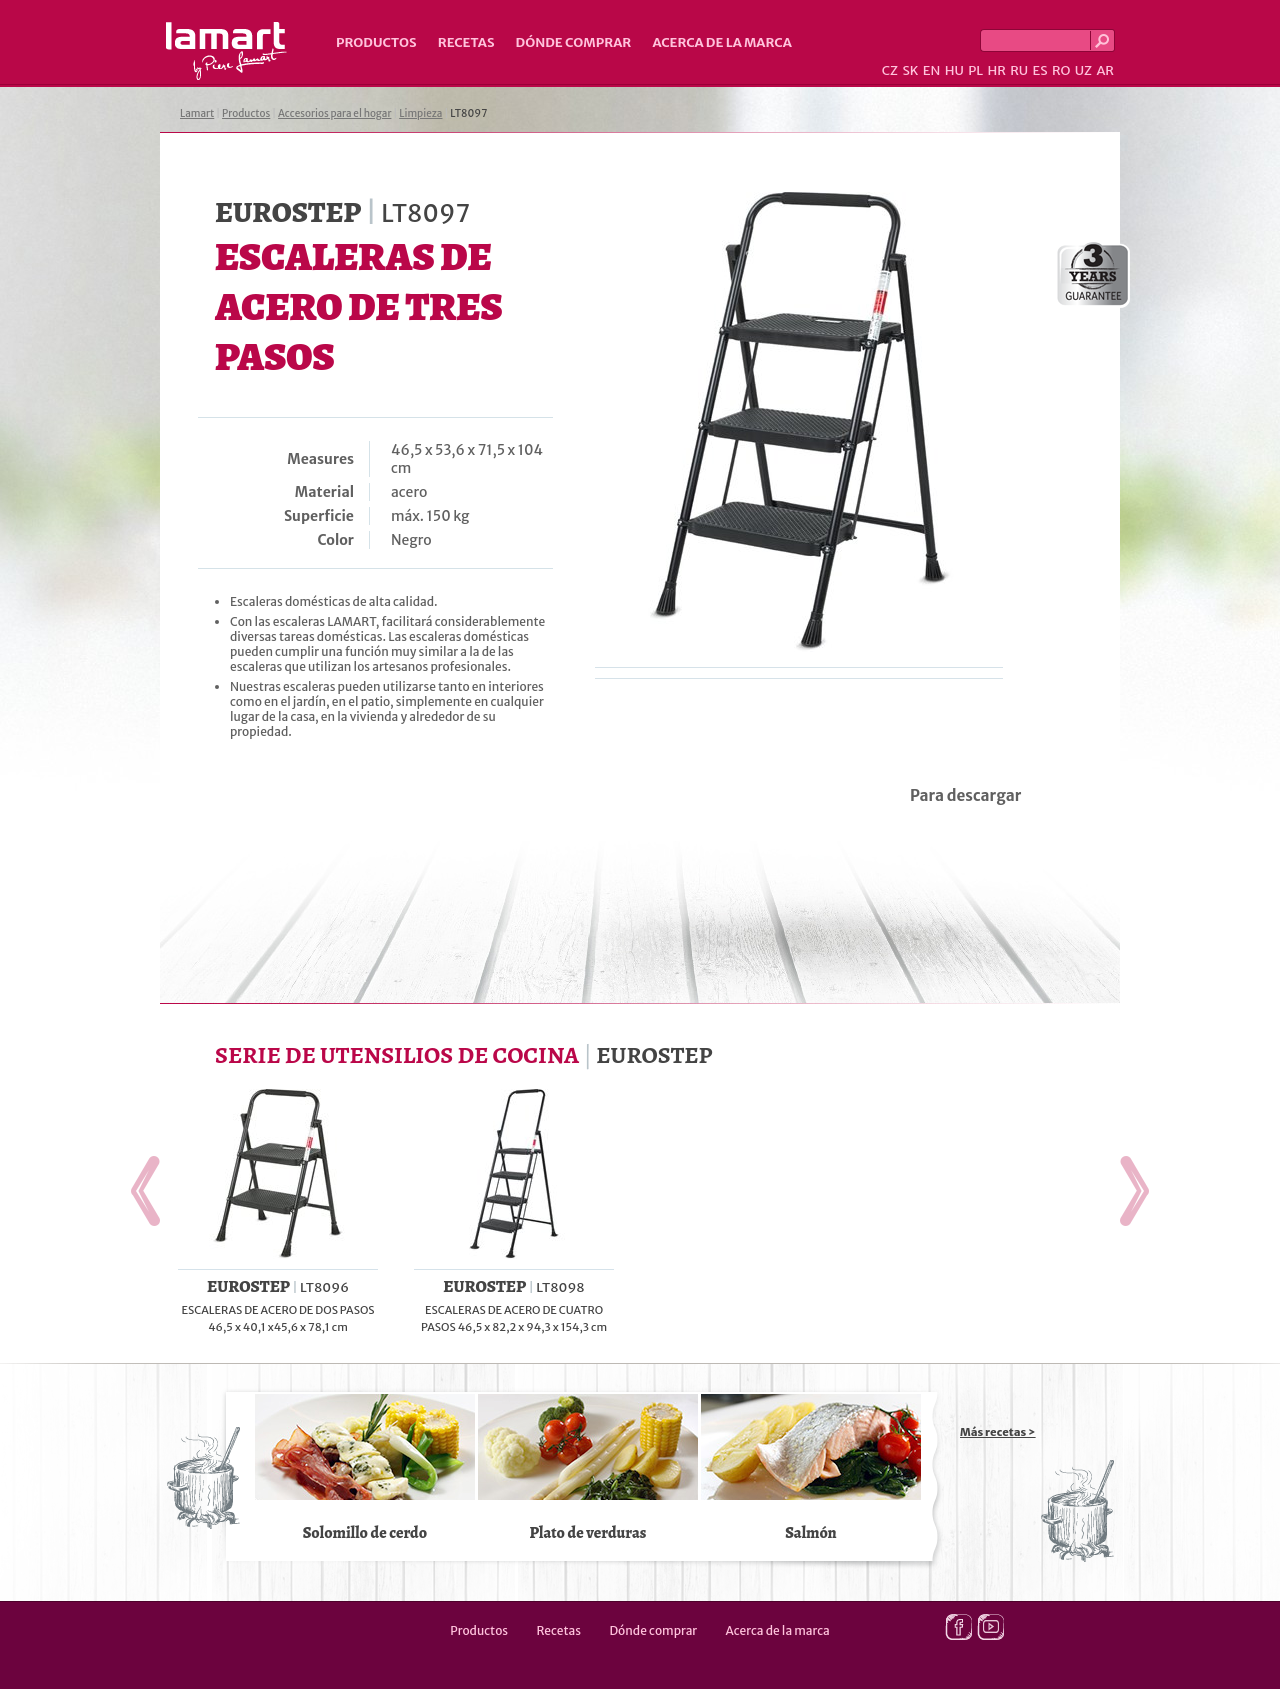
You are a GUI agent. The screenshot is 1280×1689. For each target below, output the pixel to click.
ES (1040, 70)
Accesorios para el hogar (334, 113)
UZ (1083, 70)
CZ (890, 70)
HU (954, 70)
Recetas (466, 42)
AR (1105, 70)
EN (932, 70)
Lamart (226, 51)
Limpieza (420, 113)
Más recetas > (998, 1432)
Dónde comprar (574, 42)
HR (996, 70)
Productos (376, 42)
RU (1019, 70)
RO (1061, 70)
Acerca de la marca (721, 42)
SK (910, 70)
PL (975, 70)
